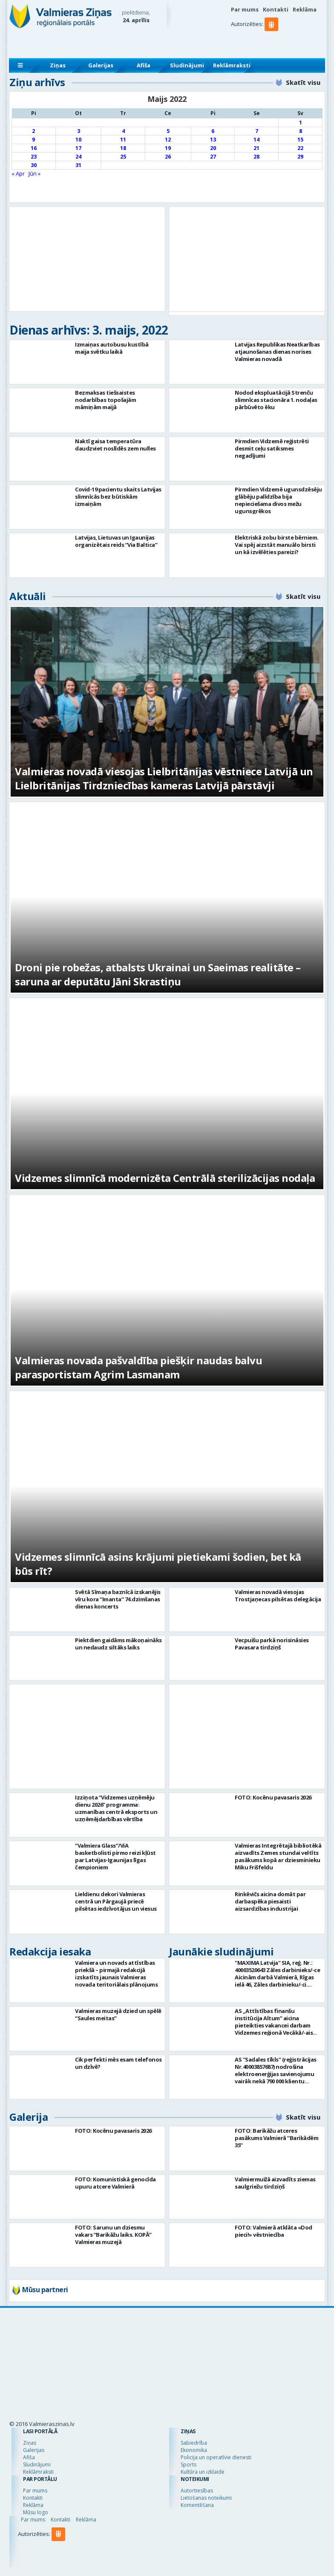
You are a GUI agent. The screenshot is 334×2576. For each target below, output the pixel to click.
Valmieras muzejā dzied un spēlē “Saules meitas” (118, 2014)
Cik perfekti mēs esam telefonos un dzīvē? (118, 2063)
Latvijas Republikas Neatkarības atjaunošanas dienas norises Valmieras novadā (277, 352)
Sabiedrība (194, 2442)
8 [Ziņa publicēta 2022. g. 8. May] (300, 131)
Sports (188, 2464)
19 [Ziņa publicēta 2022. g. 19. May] (168, 148)
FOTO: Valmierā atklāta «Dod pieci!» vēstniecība (273, 2231)
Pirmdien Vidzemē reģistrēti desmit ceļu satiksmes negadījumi (272, 448)
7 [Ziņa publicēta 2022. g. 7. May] (256, 131)
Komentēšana (197, 2505)
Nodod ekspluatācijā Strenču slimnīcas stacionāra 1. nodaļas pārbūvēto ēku (276, 400)
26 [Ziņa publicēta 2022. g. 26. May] (168, 156)
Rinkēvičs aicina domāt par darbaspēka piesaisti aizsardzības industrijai (270, 1901)
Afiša (143, 65)
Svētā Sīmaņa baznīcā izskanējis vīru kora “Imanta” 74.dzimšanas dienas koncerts (118, 1599)
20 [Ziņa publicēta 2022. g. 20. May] (213, 148)
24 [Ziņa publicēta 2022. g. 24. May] (78, 156)
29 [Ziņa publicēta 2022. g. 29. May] (300, 156)
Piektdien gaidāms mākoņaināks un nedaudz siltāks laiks (118, 1643)
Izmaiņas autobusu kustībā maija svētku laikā (112, 348)
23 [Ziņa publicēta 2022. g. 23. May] (34, 156)
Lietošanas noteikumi (206, 2497)
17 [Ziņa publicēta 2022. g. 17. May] (78, 148)
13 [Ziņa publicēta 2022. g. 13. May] (213, 139)
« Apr (18, 173)
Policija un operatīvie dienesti (216, 2457)
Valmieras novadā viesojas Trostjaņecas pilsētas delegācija (278, 1595)
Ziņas (58, 65)
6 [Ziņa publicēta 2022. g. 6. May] (212, 131)
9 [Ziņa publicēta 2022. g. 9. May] (33, 139)
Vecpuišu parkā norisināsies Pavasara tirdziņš (272, 1643)
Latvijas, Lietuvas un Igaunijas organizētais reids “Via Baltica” (116, 541)
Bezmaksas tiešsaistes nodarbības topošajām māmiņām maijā (105, 400)
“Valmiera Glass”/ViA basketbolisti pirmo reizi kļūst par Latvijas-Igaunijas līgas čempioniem (115, 1856)
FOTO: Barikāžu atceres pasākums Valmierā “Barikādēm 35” (276, 2138)
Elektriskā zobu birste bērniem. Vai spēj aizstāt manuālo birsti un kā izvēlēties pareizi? (277, 545)
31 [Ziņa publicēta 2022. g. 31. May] (78, 165)
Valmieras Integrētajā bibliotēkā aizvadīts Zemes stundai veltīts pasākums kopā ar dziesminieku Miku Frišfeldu (278, 1856)
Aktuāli (27, 596)
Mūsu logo (35, 2512)
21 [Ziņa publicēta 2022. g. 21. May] (256, 148)
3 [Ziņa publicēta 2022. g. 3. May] (78, 131)
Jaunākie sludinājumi (221, 1951)
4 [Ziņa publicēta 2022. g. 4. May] (123, 131)
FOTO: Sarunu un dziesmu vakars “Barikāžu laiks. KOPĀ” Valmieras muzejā (113, 2235)
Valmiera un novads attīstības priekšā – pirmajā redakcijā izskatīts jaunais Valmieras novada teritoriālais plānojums (116, 1973)
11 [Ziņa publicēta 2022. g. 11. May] (123, 139)
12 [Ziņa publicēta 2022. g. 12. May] (168, 139)
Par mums (245, 9)
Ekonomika (194, 2450)
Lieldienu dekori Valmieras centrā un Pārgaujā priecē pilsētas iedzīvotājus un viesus (116, 1901)
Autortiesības (197, 2490)
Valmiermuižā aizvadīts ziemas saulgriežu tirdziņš (275, 2182)
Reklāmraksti (231, 65)
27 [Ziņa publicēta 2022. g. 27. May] (213, 156)
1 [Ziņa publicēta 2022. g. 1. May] (300, 122)
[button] (273, 41)
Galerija (28, 2117)
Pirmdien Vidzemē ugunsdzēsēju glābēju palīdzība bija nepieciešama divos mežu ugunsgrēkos (278, 500)
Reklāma (305, 9)
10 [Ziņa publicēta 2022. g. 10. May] (78, 139)
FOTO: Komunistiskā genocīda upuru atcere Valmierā (115, 2182)
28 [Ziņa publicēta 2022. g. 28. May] (256, 156)
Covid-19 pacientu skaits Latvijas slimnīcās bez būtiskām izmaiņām (118, 496)
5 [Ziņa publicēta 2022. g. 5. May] (168, 131)
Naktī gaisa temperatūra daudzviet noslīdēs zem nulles (115, 444)
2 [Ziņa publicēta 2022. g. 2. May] (33, 131)
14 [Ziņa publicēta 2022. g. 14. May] (256, 139)
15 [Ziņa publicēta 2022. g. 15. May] (300, 139)
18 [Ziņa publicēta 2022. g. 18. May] (123, 148)
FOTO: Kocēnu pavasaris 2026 (273, 1797)
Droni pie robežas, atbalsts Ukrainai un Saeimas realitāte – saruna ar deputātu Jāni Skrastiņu (158, 974)
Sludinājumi (187, 65)
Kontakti (275, 9)
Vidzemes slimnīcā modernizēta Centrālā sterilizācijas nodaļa (165, 1178)
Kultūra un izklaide (203, 2471)
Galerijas (100, 65)
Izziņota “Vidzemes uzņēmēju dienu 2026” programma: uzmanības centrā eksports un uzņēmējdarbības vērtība (116, 1808)
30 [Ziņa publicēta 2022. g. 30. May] (34, 165)
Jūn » (34, 173)
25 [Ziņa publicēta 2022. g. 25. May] (123, 156)
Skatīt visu (303, 82)
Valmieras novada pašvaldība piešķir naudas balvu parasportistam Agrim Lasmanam (138, 1367)
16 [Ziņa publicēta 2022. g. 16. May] (34, 148)
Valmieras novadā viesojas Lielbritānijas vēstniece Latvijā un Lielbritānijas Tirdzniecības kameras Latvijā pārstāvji (164, 778)
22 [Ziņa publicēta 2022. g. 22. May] (300, 148)
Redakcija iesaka (50, 1951)
